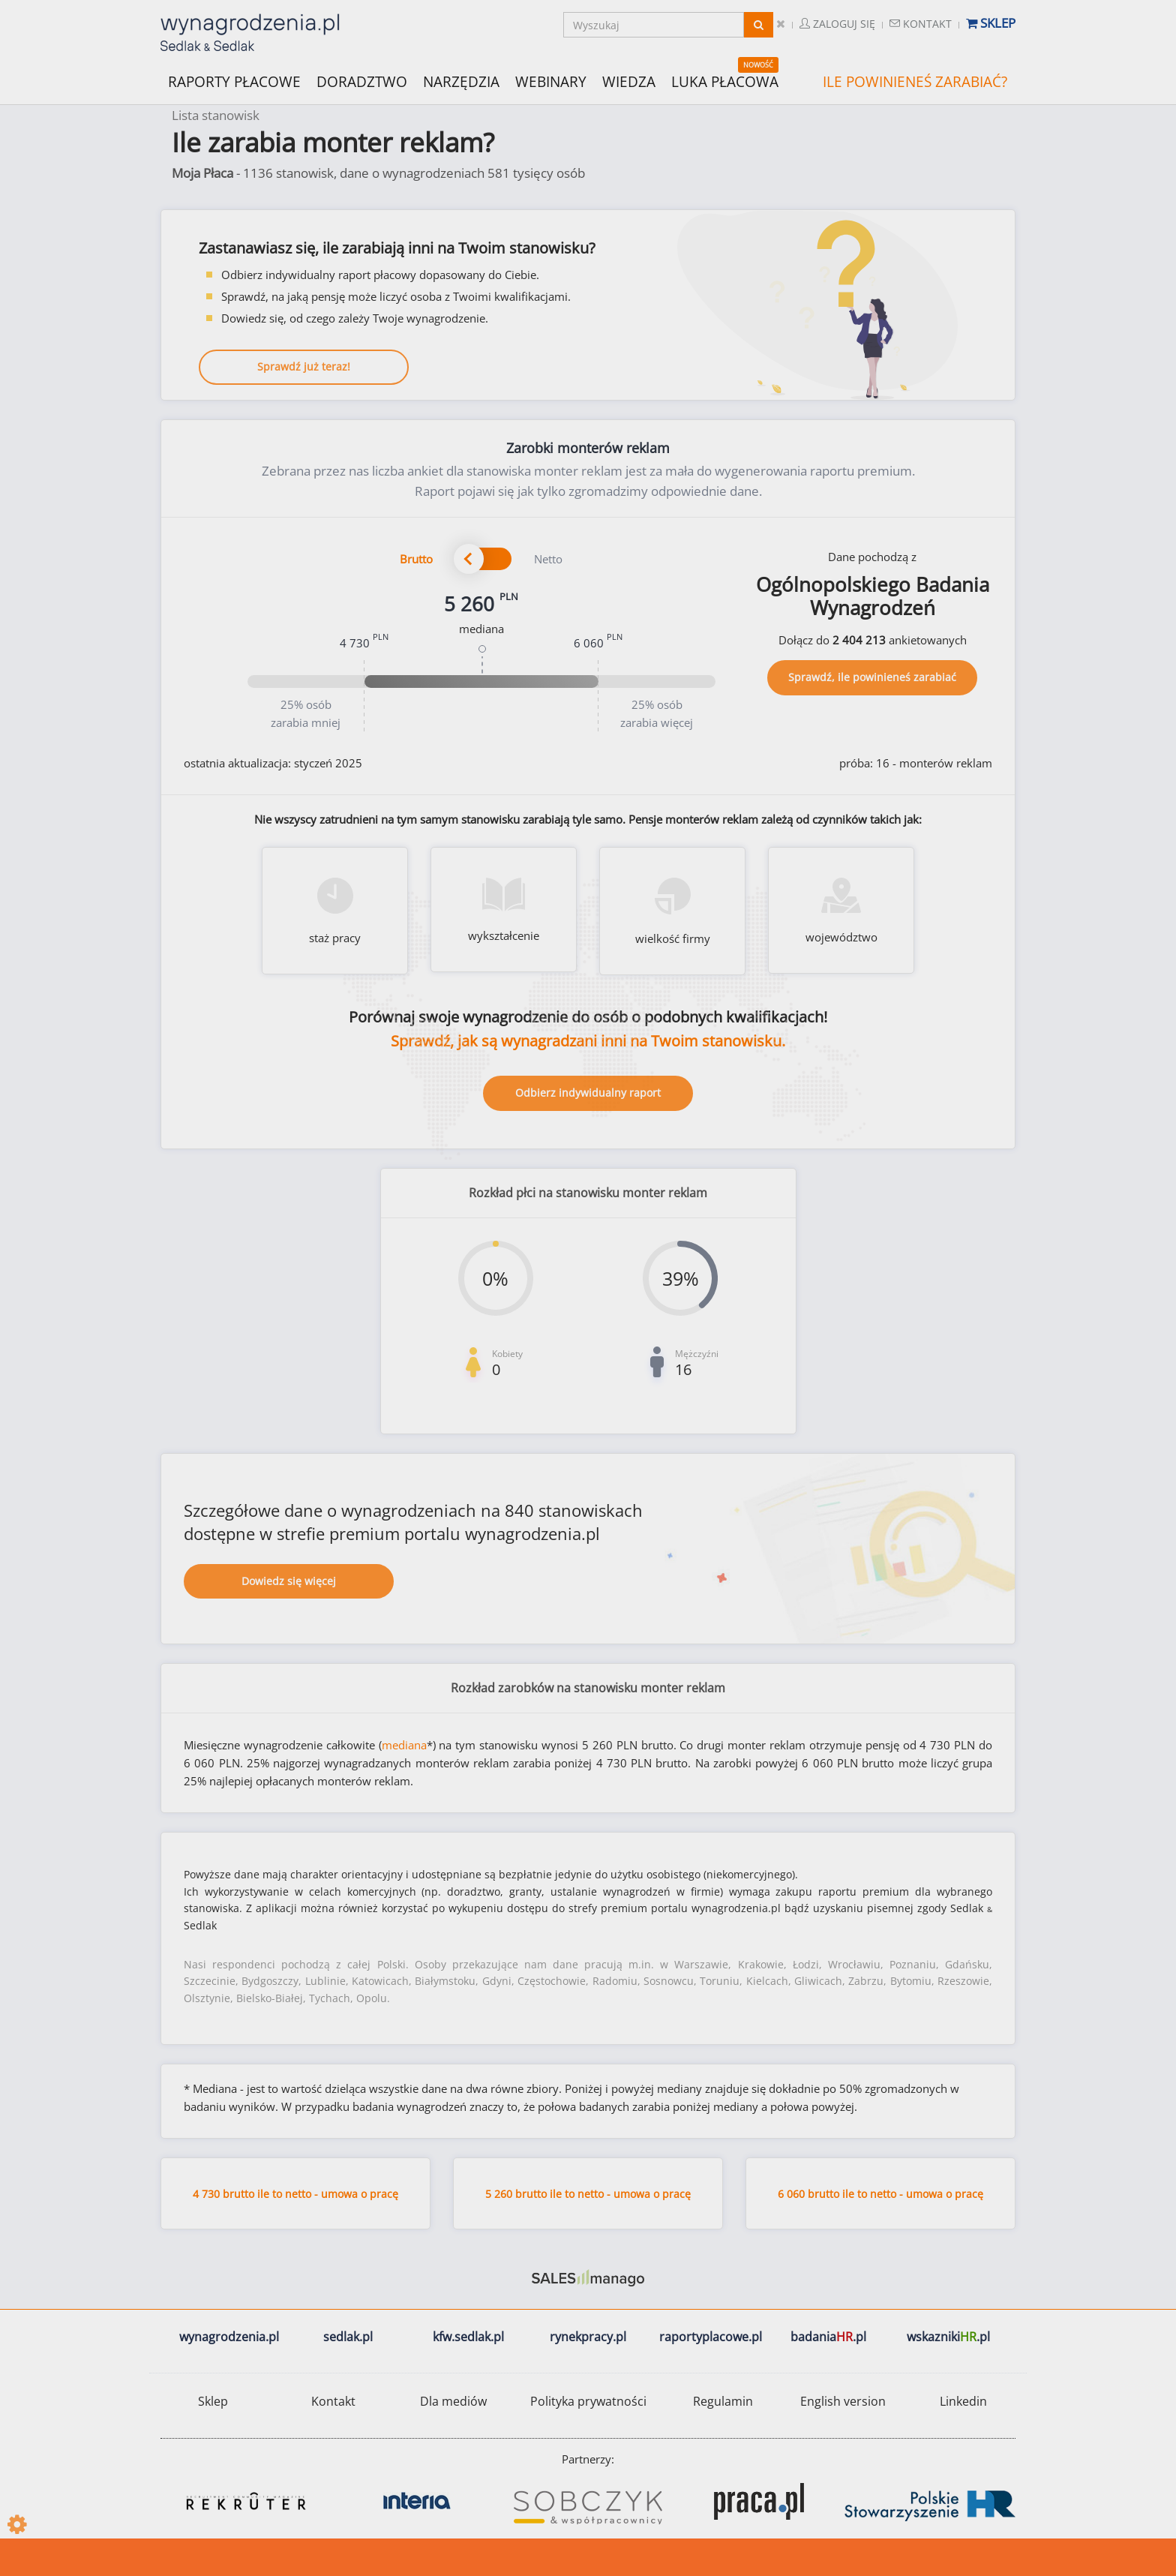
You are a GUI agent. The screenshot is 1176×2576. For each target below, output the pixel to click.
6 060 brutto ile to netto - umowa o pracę (880, 2194)
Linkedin (963, 2401)
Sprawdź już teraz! (303, 366)
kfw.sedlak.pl (468, 2336)
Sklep (991, 23)
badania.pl (828, 2336)
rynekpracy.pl (588, 2336)
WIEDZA (629, 82)
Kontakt (921, 24)
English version (843, 2401)
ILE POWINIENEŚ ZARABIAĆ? (915, 82)
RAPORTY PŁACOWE (234, 80)
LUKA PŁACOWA (724, 82)
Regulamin (723, 2401)
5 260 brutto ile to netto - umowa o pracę (588, 2194)
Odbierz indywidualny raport (588, 1092)
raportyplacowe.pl (710, 2336)
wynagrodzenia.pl (229, 2336)
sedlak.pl (348, 2336)
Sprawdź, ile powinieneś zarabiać (872, 677)
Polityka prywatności (588, 2401)
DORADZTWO (361, 82)
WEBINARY (550, 80)
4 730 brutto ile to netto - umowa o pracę (295, 2194)
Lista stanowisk (216, 115)
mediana (404, 1744)
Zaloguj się (837, 24)
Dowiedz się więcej (289, 1581)
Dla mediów (453, 2401)
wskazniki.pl (948, 2336)
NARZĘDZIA (461, 80)
